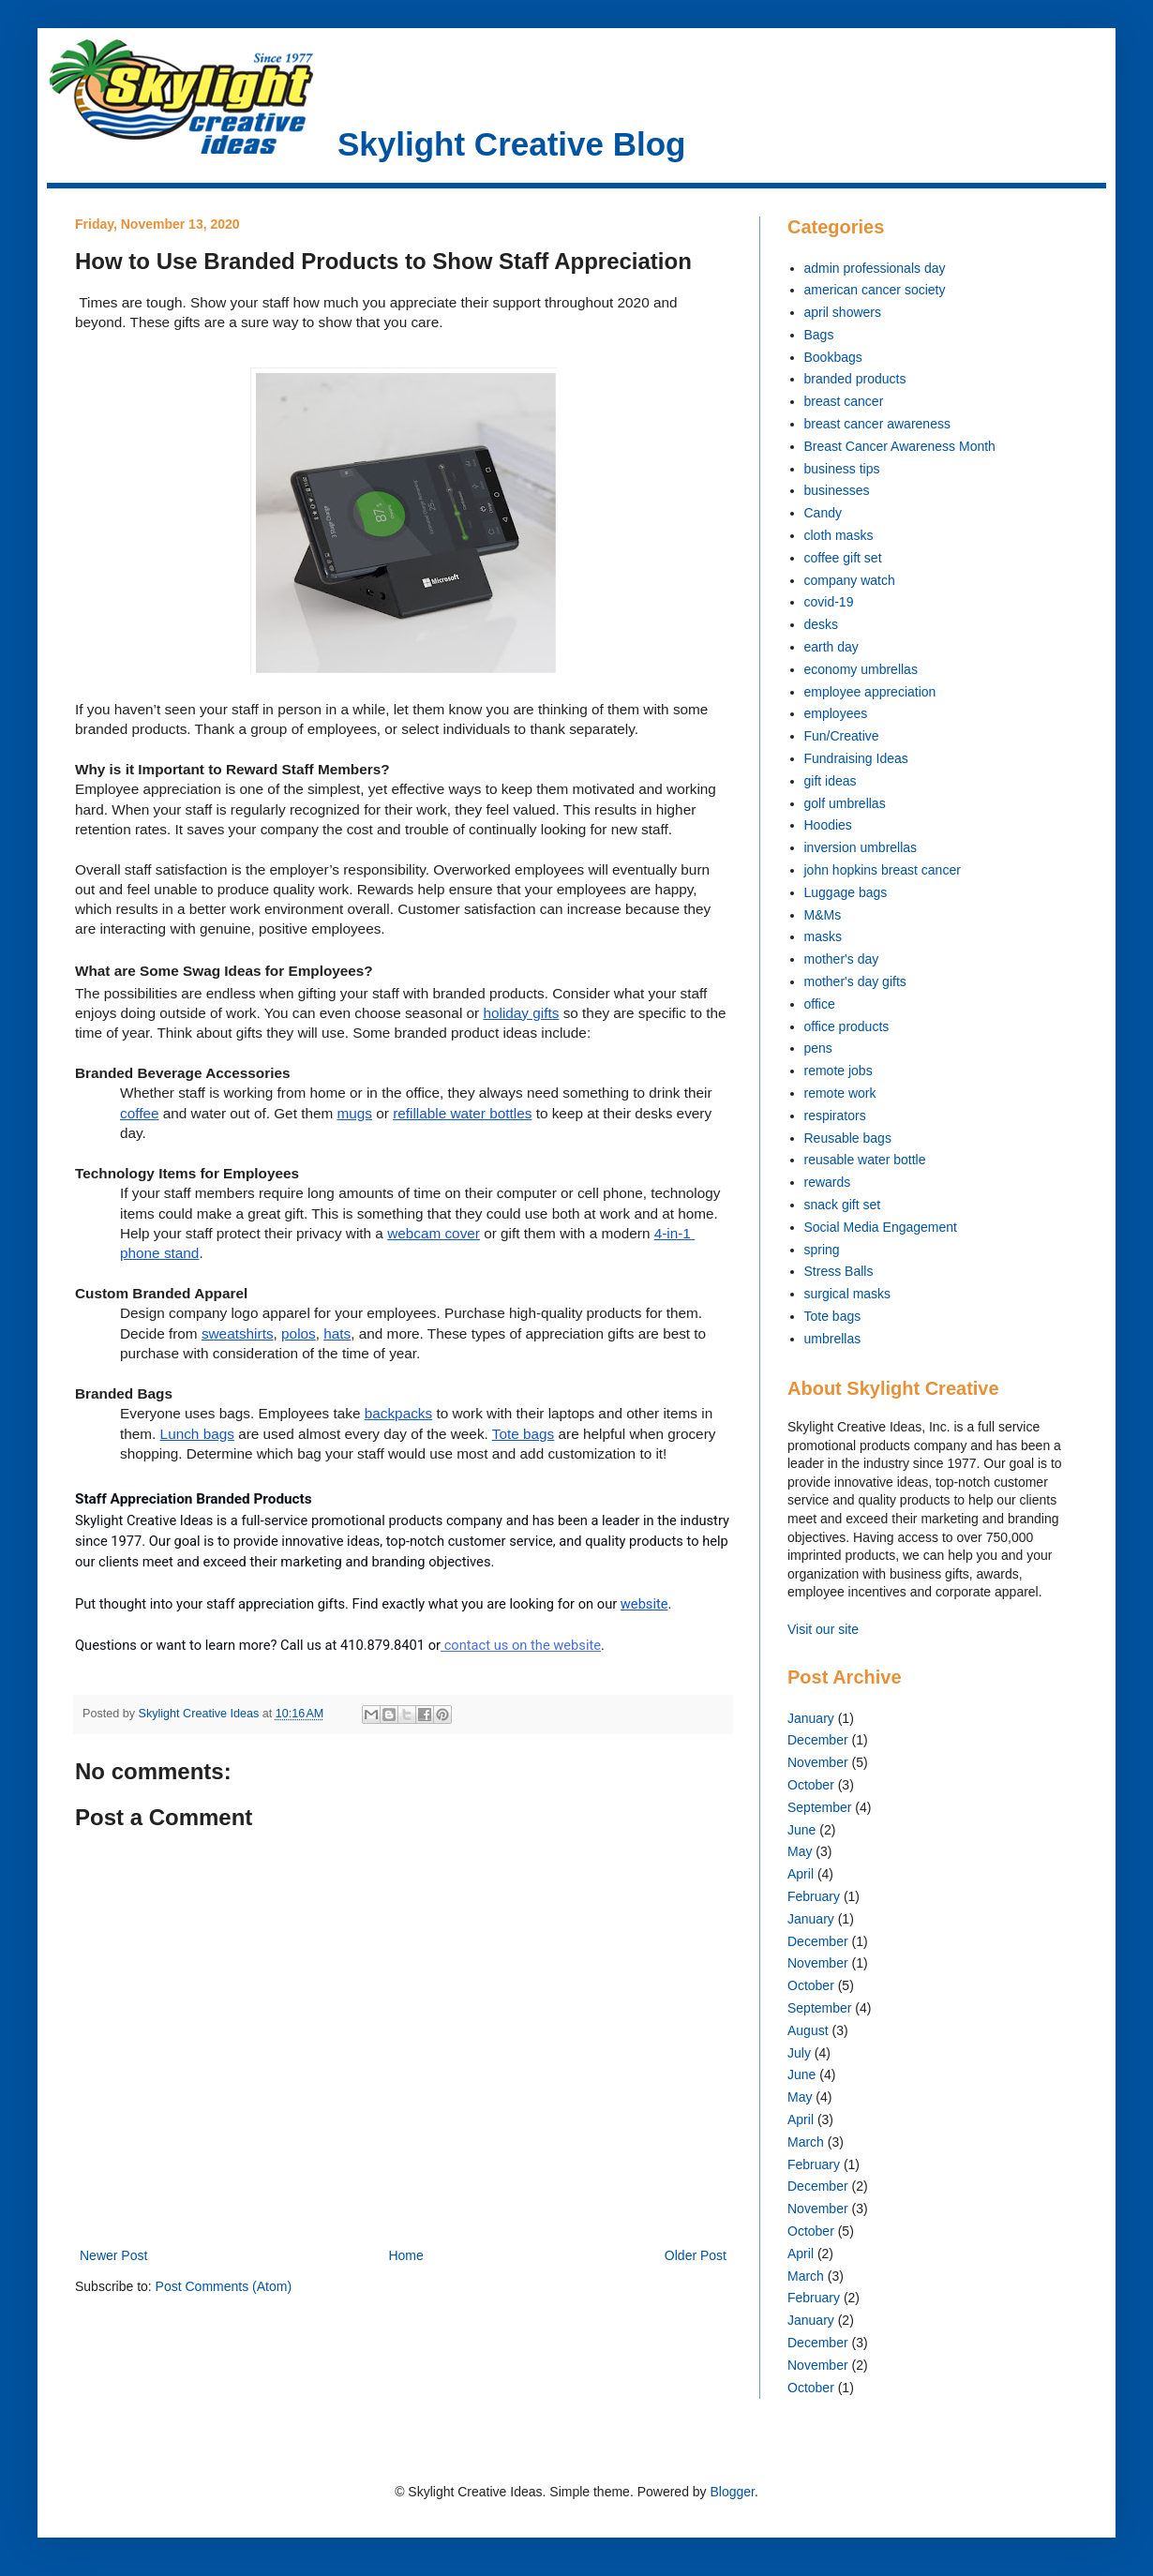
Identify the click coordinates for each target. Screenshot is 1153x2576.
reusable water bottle (865, 1159)
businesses (837, 490)
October (810, 1784)
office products (847, 1026)
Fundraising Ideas (856, 758)
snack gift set (842, 1204)
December (817, 1739)
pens (818, 1048)
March (805, 2141)
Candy (823, 512)
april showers (842, 312)
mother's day (841, 958)
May (799, 1851)
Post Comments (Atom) (224, 2286)
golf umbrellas (845, 803)
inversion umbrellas (861, 847)
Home (405, 2255)
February (813, 1896)
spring (822, 1249)
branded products (855, 378)
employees (836, 713)
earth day (831, 646)
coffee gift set (843, 557)
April (800, 1873)
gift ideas (830, 780)
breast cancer (844, 401)
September (819, 1807)
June (801, 1829)
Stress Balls (839, 1271)
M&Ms (823, 914)
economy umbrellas (861, 669)
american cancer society (875, 289)
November (817, 1762)
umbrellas (832, 1338)
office (819, 1003)
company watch (849, 580)
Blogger (732, 2491)
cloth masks (839, 535)
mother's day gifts (855, 981)
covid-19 (829, 601)
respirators (835, 1115)
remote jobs (838, 1070)
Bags (819, 334)
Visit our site (823, 1629)
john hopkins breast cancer (882, 869)
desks (821, 624)
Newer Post (113, 2255)
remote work (840, 1093)
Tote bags (832, 1316)
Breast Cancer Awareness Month (900, 446)
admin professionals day (875, 268)
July (799, 2052)
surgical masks (847, 1293)
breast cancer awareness (877, 423)
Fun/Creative (841, 735)
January (810, 1718)
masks (823, 936)
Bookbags (833, 357)
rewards (827, 1182)
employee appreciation (870, 691)
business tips (842, 468)
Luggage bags (846, 892)
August (808, 2030)
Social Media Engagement (880, 1227)
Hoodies (828, 824)
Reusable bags (847, 1138)
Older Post (695, 2255)
